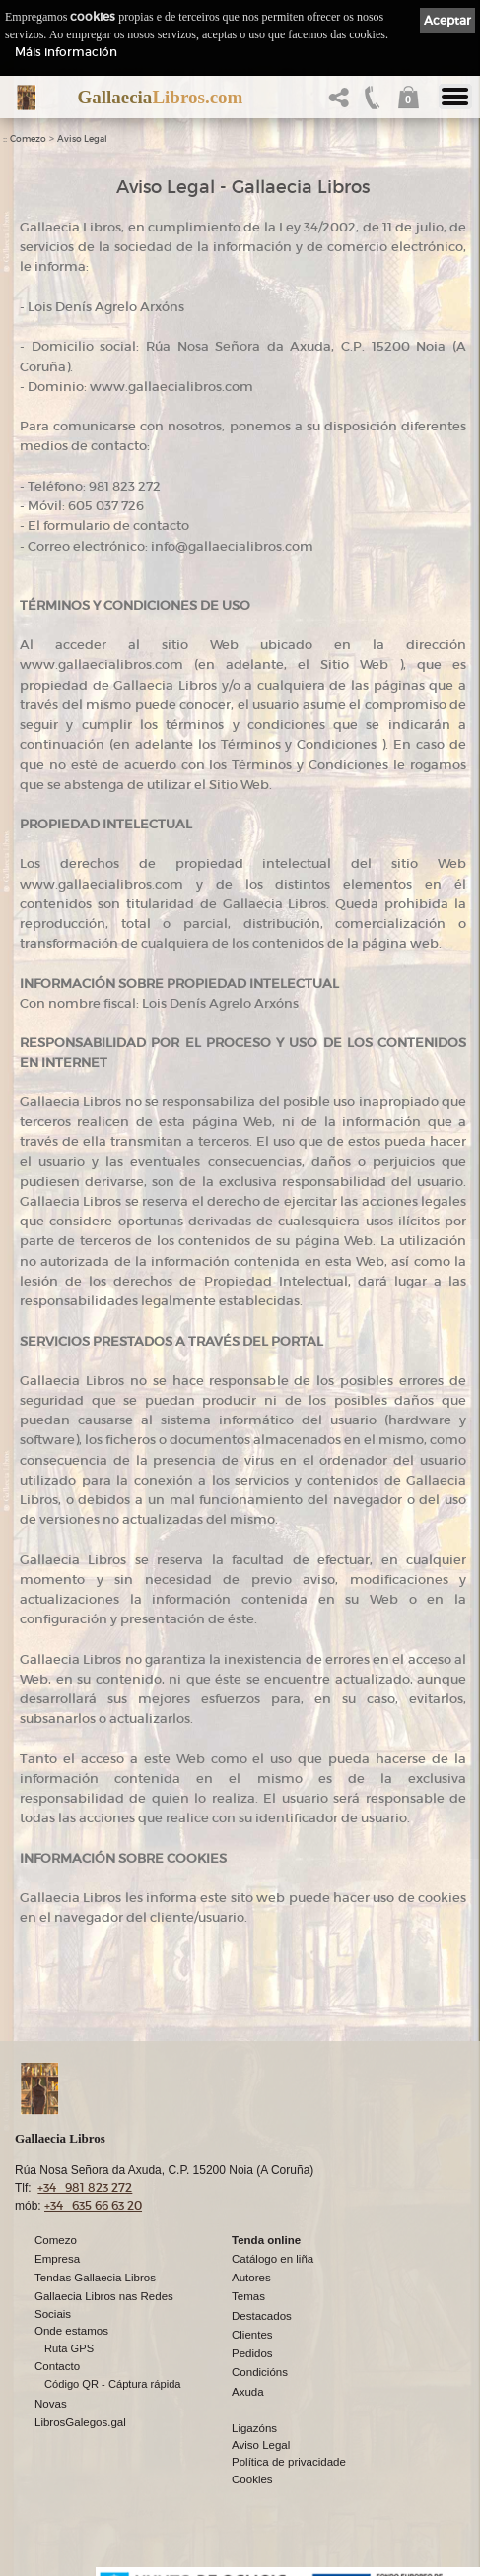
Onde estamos (71, 2330)
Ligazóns (254, 2427)
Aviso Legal (82, 139)
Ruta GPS (69, 2347)
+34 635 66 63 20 (93, 2204)
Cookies (252, 2478)
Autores (251, 2276)
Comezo (28, 139)
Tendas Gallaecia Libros (95, 2276)
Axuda (248, 2391)
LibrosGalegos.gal (80, 2421)
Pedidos (252, 2352)
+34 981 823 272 (84, 2186)
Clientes (252, 2334)
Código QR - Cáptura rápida (112, 2383)
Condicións (260, 2371)
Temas (248, 2295)
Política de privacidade (289, 2461)
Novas (50, 2403)
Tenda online (266, 2239)
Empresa (57, 2258)
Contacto (57, 2365)
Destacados (262, 2315)
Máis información (66, 51)
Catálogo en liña (272, 2258)
